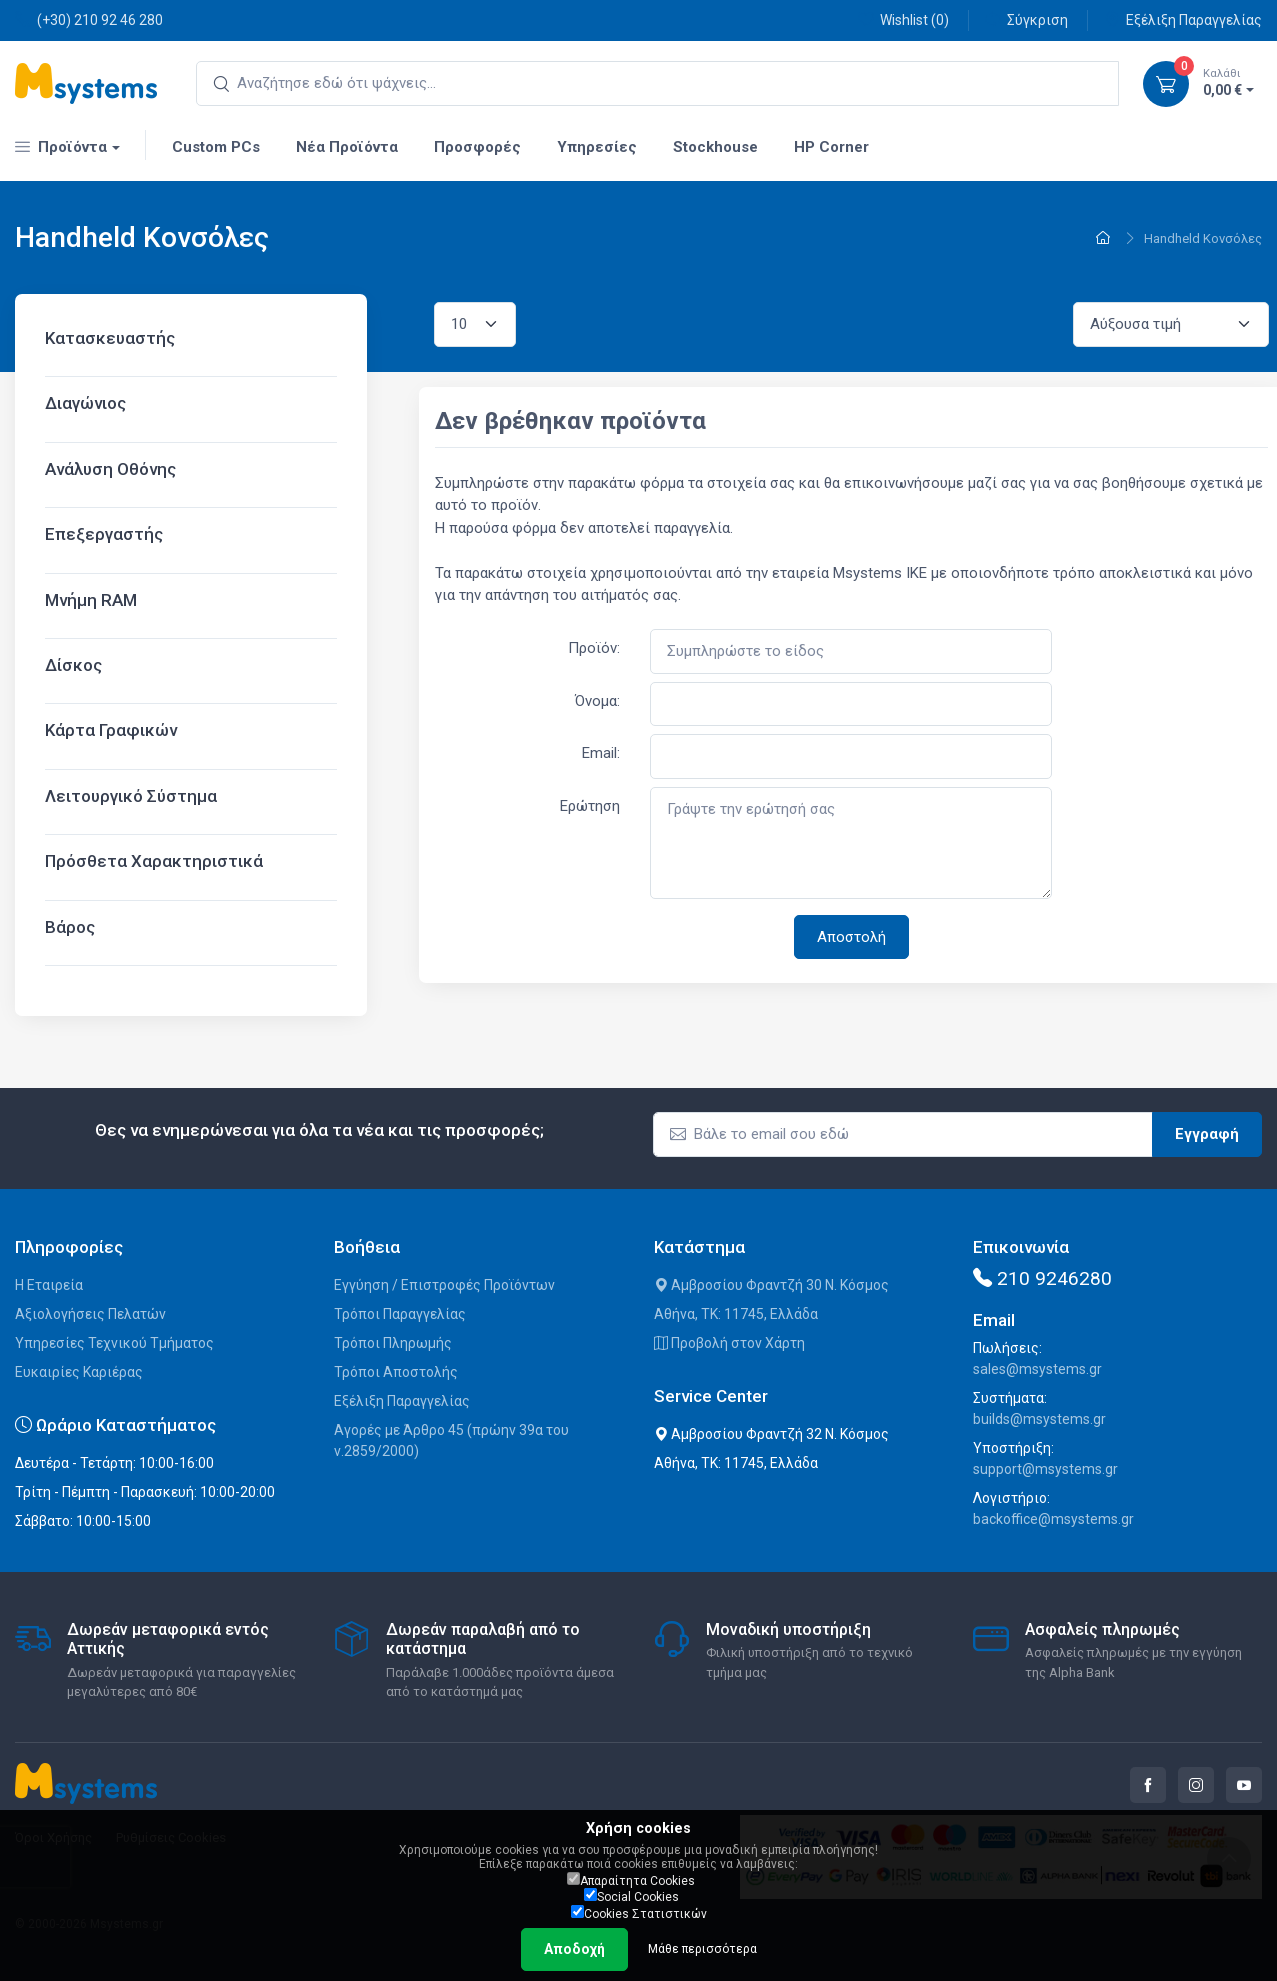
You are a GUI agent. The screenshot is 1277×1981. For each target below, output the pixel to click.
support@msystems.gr (1045, 1469)
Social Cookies (631, 1896)
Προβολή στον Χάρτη (729, 1343)
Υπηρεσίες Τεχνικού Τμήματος (114, 1343)
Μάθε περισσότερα (702, 1949)
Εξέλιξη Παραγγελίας (1183, 19)
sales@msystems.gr (1037, 1369)
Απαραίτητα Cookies (631, 1880)
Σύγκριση (1026, 19)
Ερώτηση (590, 806)
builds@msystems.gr (1039, 1419)
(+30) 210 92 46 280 (89, 19)
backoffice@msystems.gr (1053, 1519)
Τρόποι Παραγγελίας (400, 1314)
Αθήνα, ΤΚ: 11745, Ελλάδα (736, 1314)
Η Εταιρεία (49, 1285)
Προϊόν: (594, 648)
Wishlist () (903, 19)
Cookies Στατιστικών (639, 1913)
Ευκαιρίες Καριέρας (79, 1372)
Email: (601, 753)
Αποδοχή (574, 1949)
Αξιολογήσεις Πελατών (90, 1314)
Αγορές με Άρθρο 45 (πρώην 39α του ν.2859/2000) (451, 1440)
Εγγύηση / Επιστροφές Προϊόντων (444, 1285)
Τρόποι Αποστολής (396, 1372)
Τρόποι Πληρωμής (393, 1343)
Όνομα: (597, 701)
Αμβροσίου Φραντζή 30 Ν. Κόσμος (771, 1285)
